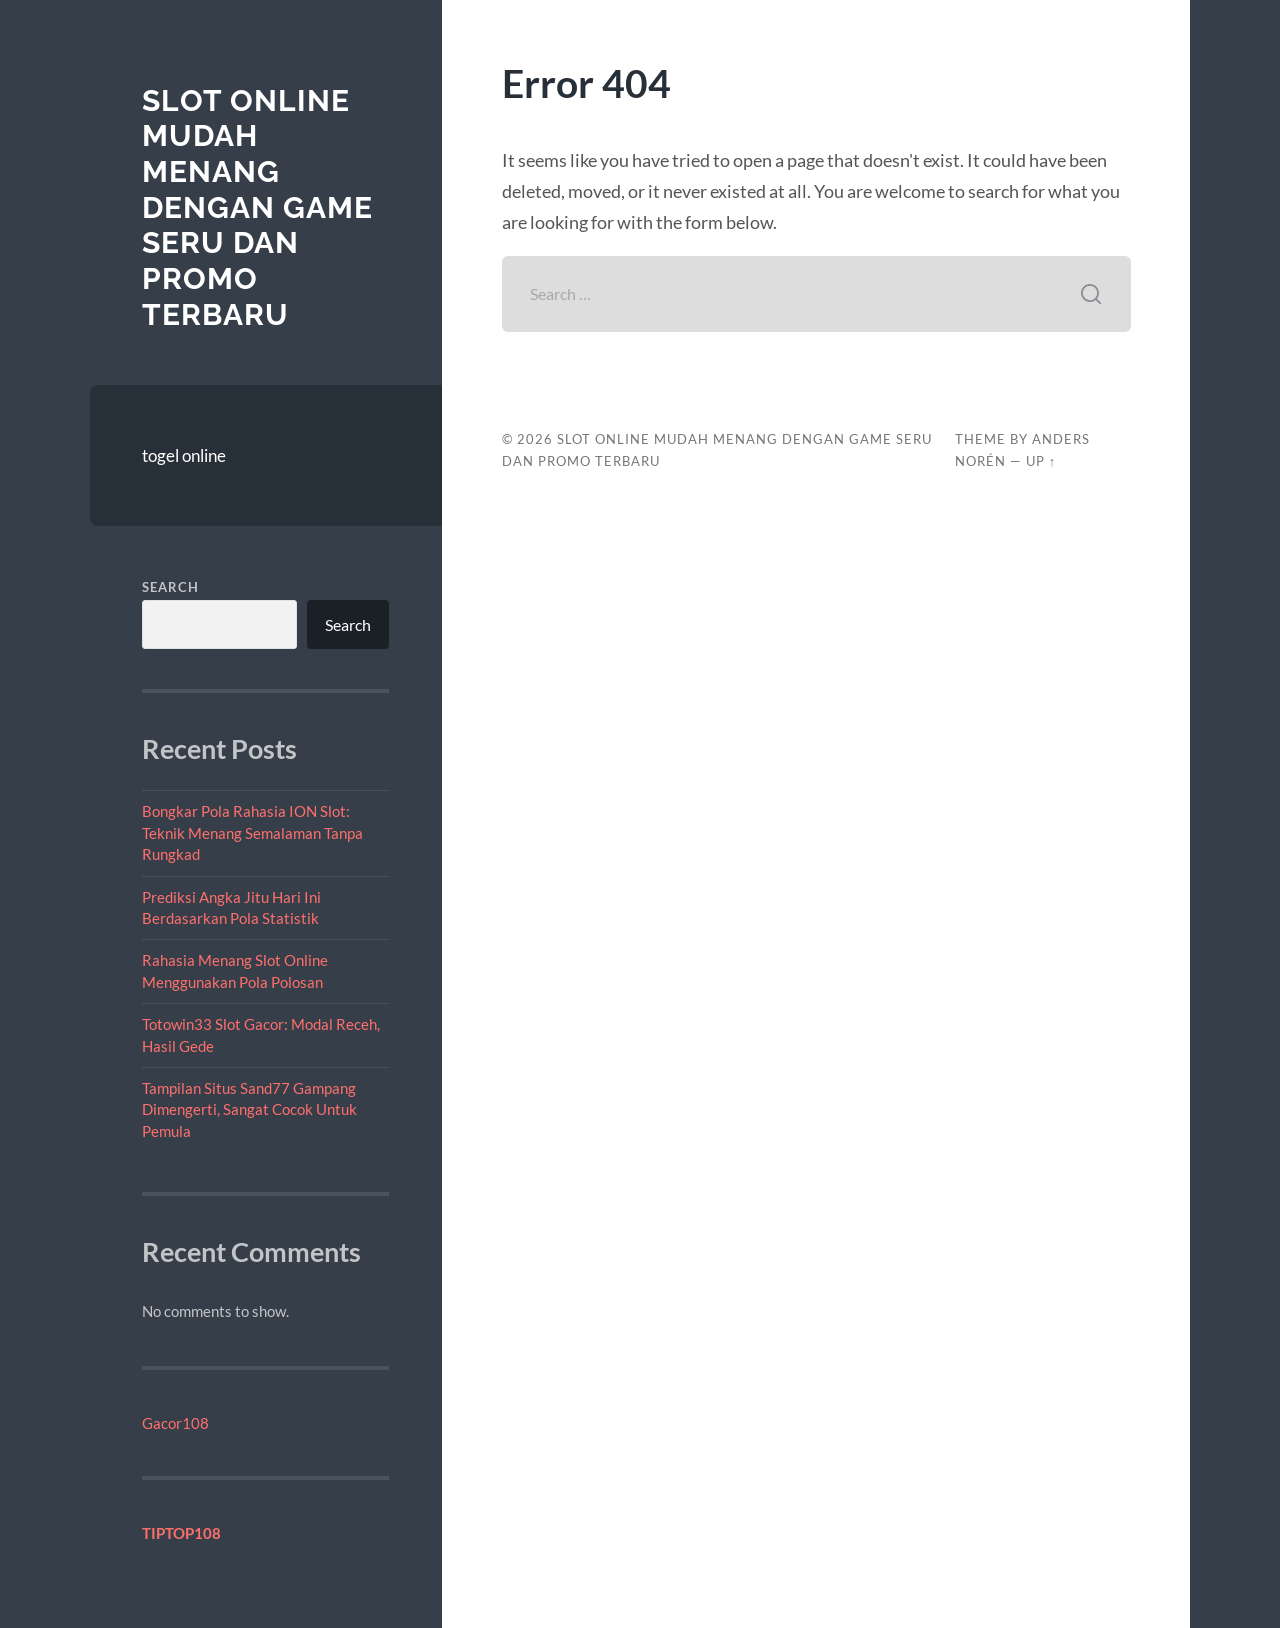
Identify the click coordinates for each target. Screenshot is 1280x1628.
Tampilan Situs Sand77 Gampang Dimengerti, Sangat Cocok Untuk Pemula (249, 1109)
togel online (184, 455)
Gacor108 (175, 1423)
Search (170, 587)
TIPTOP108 (181, 1533)
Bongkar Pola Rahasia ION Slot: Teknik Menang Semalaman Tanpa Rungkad (252, 832)
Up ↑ (1041, 461)
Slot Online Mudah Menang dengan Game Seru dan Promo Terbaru (257, 207)
